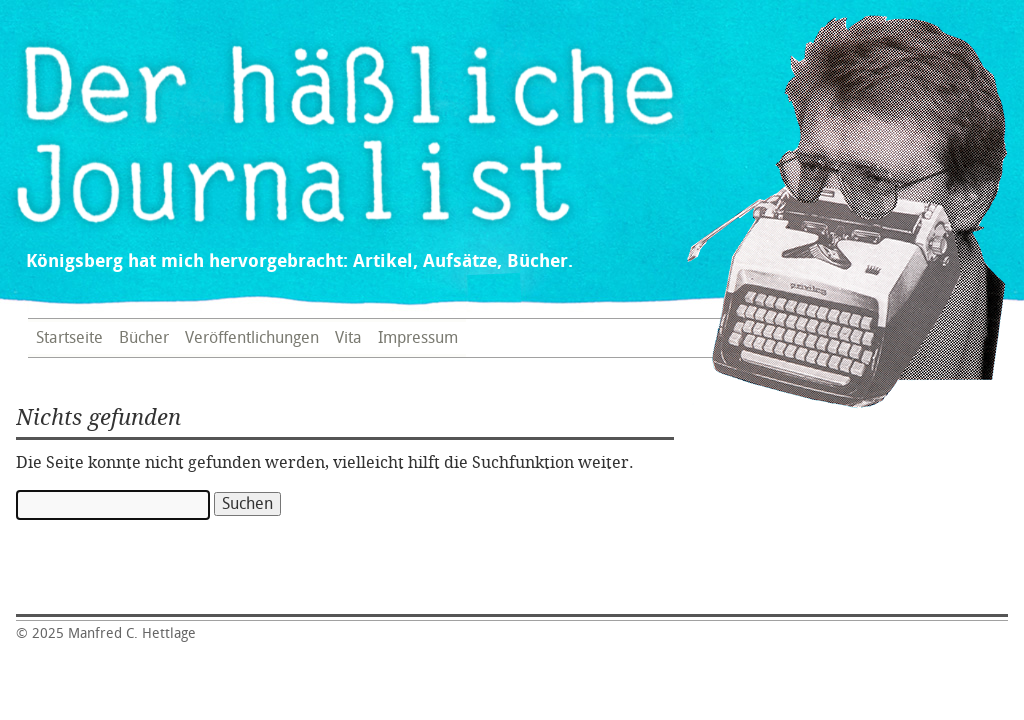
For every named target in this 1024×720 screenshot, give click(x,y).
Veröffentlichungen (252, 338)
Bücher (144, 338)
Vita (348, 338)
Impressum (418, 338)
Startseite (69, 338)
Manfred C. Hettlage (106, 633)
